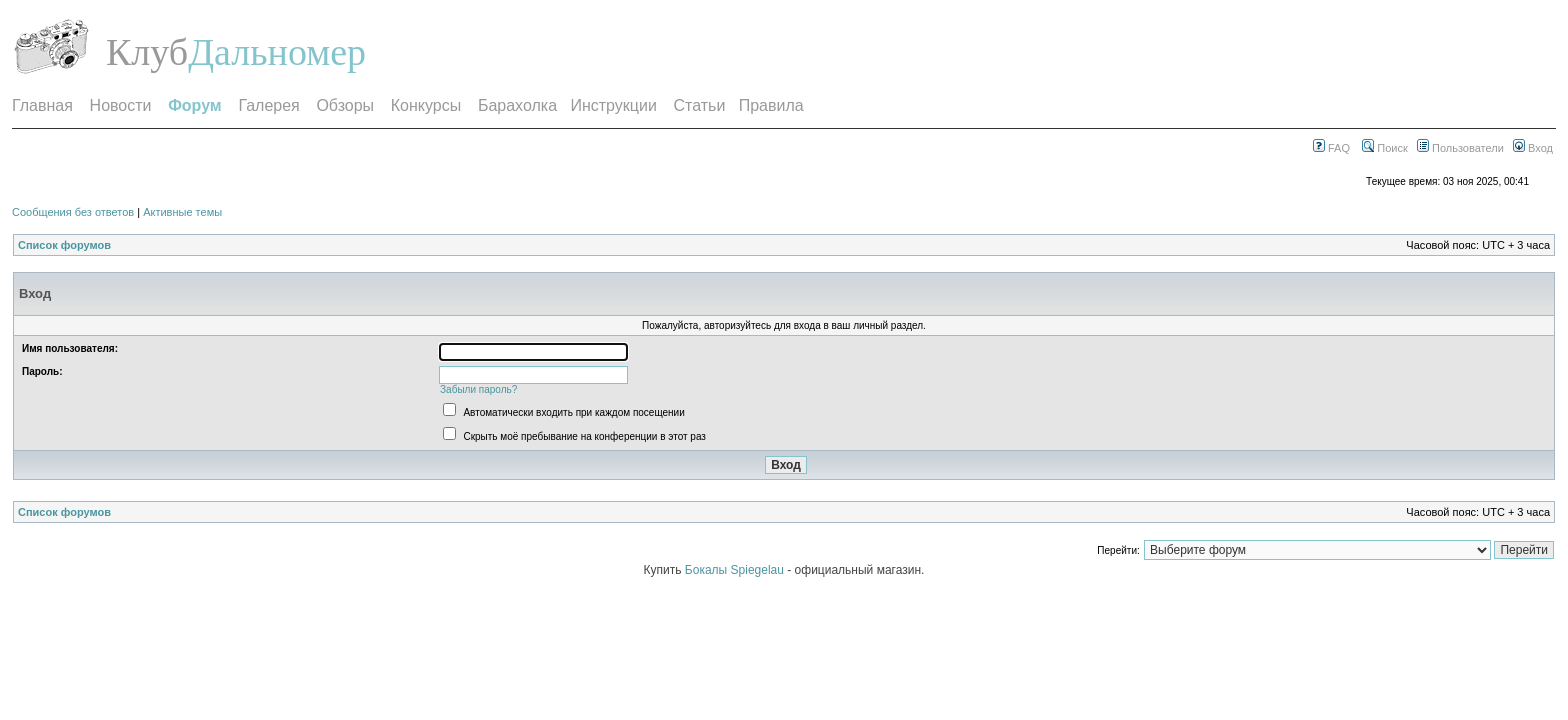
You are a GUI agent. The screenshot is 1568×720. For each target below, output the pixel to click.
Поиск (1385, 148)
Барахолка (517, 105)
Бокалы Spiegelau (736, 570)
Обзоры (345, 105)
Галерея (268, 105)
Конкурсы (426, 105)
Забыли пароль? (478, 389)
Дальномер (277, 52)
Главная (42, 105)
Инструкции (613, 105)
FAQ (1331, 148)
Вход (1533, 148)
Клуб (147, 52)
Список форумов (64, 245)
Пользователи (1460, 148)
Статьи (700, 105)
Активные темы (182, 212)
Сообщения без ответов (73, 212)
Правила (771, 105)
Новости (121, 105)
